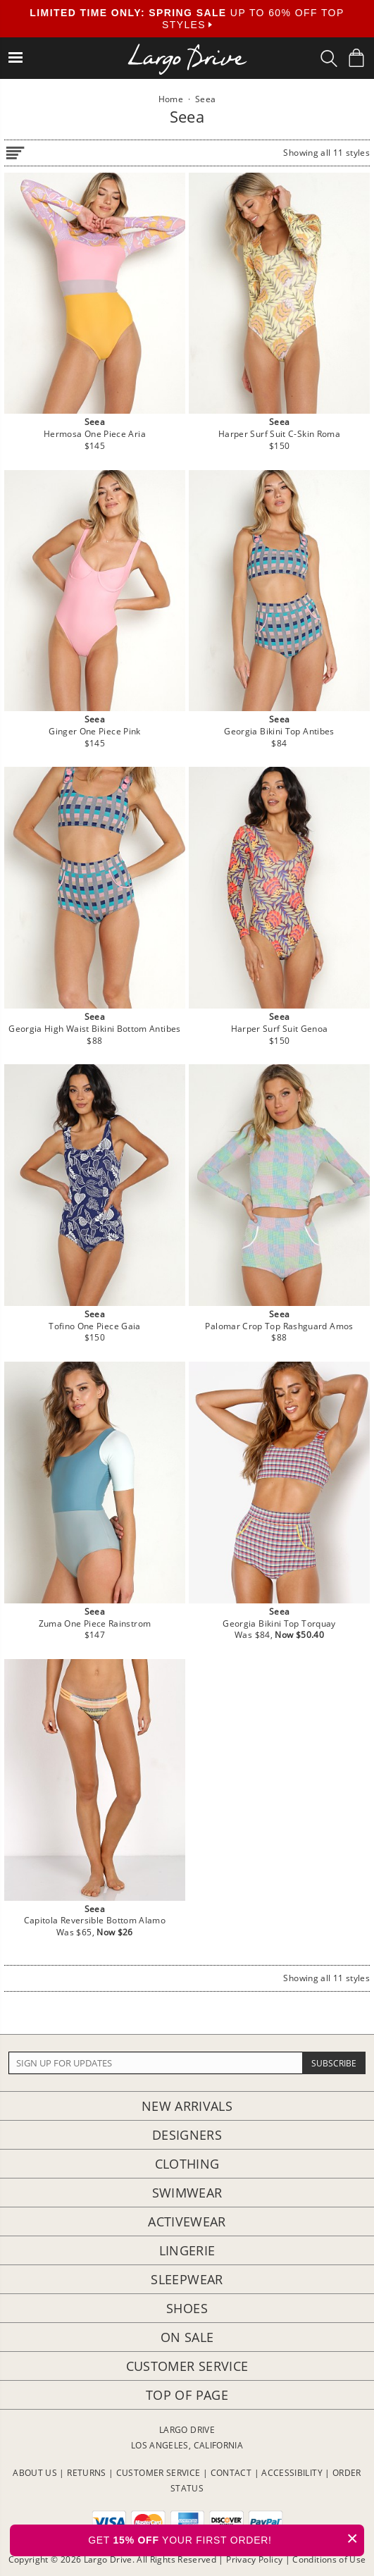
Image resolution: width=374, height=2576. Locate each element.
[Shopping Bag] (356, 58)
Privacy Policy (254, 2559)
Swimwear (187, 2192)
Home (170, 99)
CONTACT (231, 2473)
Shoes (187, 2308)
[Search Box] (328, 58)
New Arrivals (187, 2105)
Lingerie (187, 2250)
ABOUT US (35, 2473)
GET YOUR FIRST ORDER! (226, 2538)
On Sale (187, 2337)
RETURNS (86, 2473)
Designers (187, 2134)
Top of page (187, 2394)
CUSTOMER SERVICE (158, 2473)
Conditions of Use (329, 2559)
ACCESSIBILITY (292, 2473)
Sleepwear (187, 2279)
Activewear (187, 2221)
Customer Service (187, 2366)
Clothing (187, 2163)
